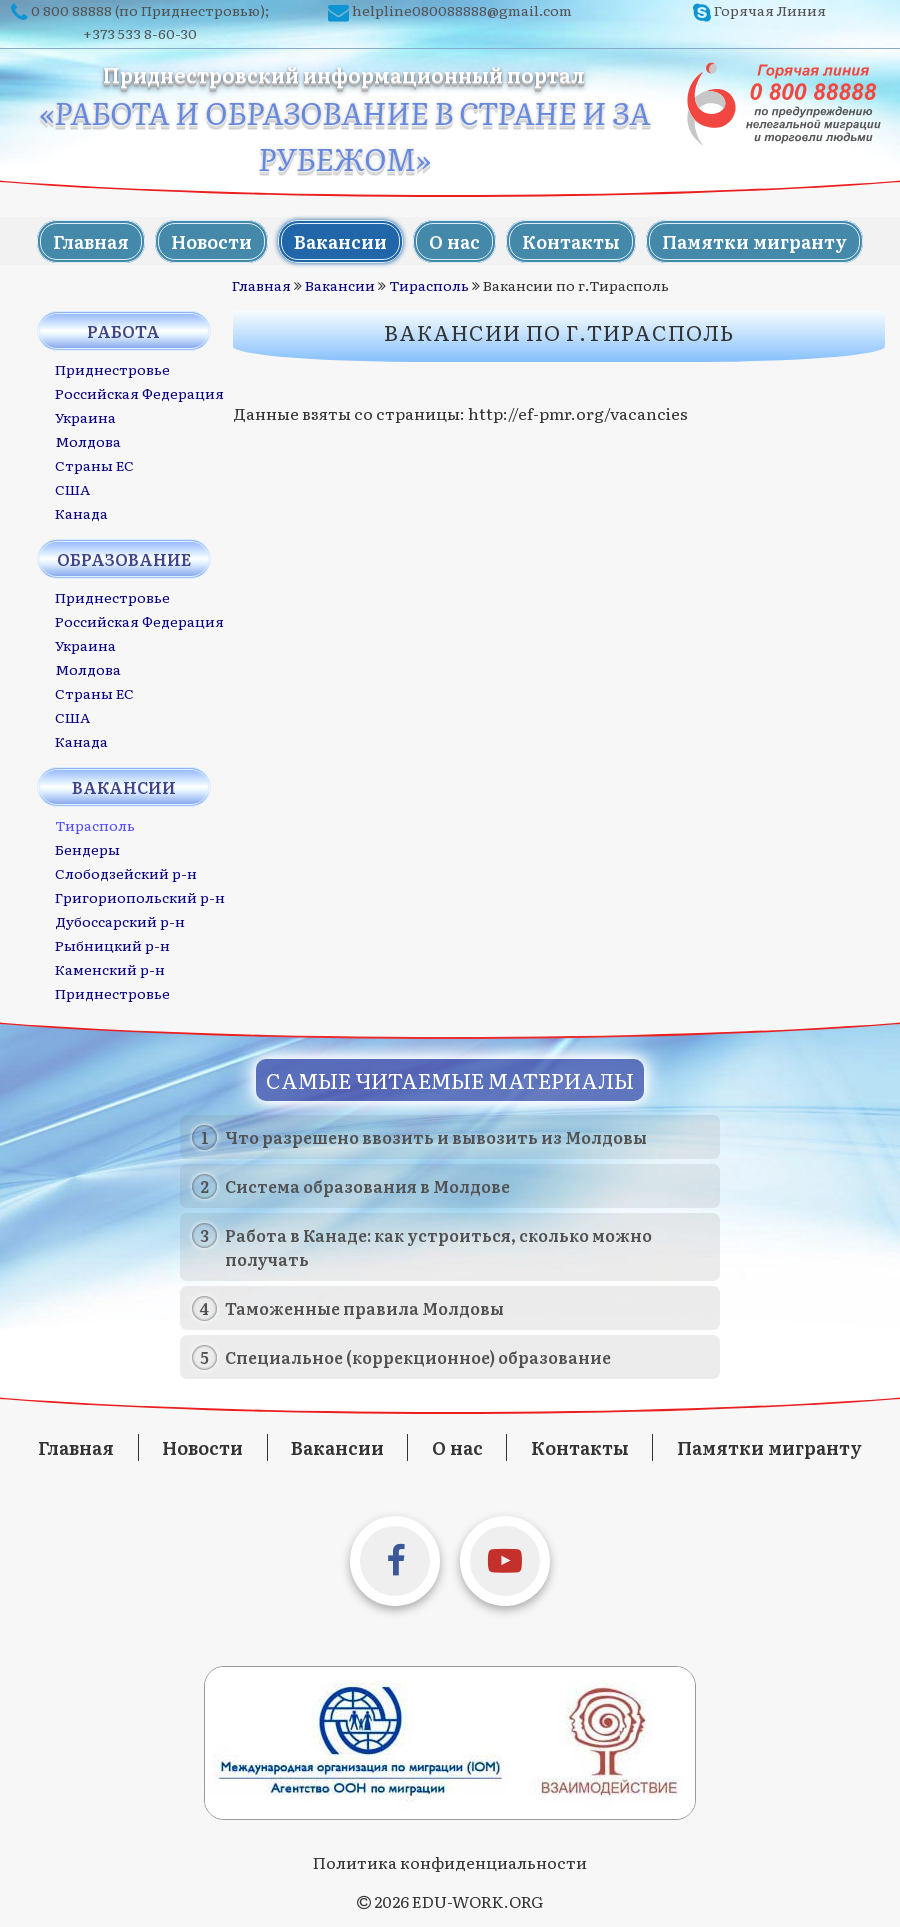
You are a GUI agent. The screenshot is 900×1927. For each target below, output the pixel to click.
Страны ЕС (94, 464)
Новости (208, 240)
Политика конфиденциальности (450, 1861)
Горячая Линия (770, 10)
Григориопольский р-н (140, 896)
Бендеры (87, 848)
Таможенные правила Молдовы (364, 1307)
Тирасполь (429, 284)
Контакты (574, 240)
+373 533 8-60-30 (140, 33)
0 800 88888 (71, 10)
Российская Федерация (139, 392)
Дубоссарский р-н (120, 920)
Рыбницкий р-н (112, 944)
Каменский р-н (110, 968)
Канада (81, 512)
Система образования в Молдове (367, 1185)
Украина (85, 416)
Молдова (88, 440)
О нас (455, 240)
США (72, 488)
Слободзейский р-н (126, 872)
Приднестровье (112, 368)
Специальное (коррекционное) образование (418, 1356)
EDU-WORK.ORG (477, 1900)
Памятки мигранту (759, 240)
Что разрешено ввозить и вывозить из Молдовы (436, 1136)
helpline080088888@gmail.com (462, 10)
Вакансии (339, 240)
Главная (86, 240)
